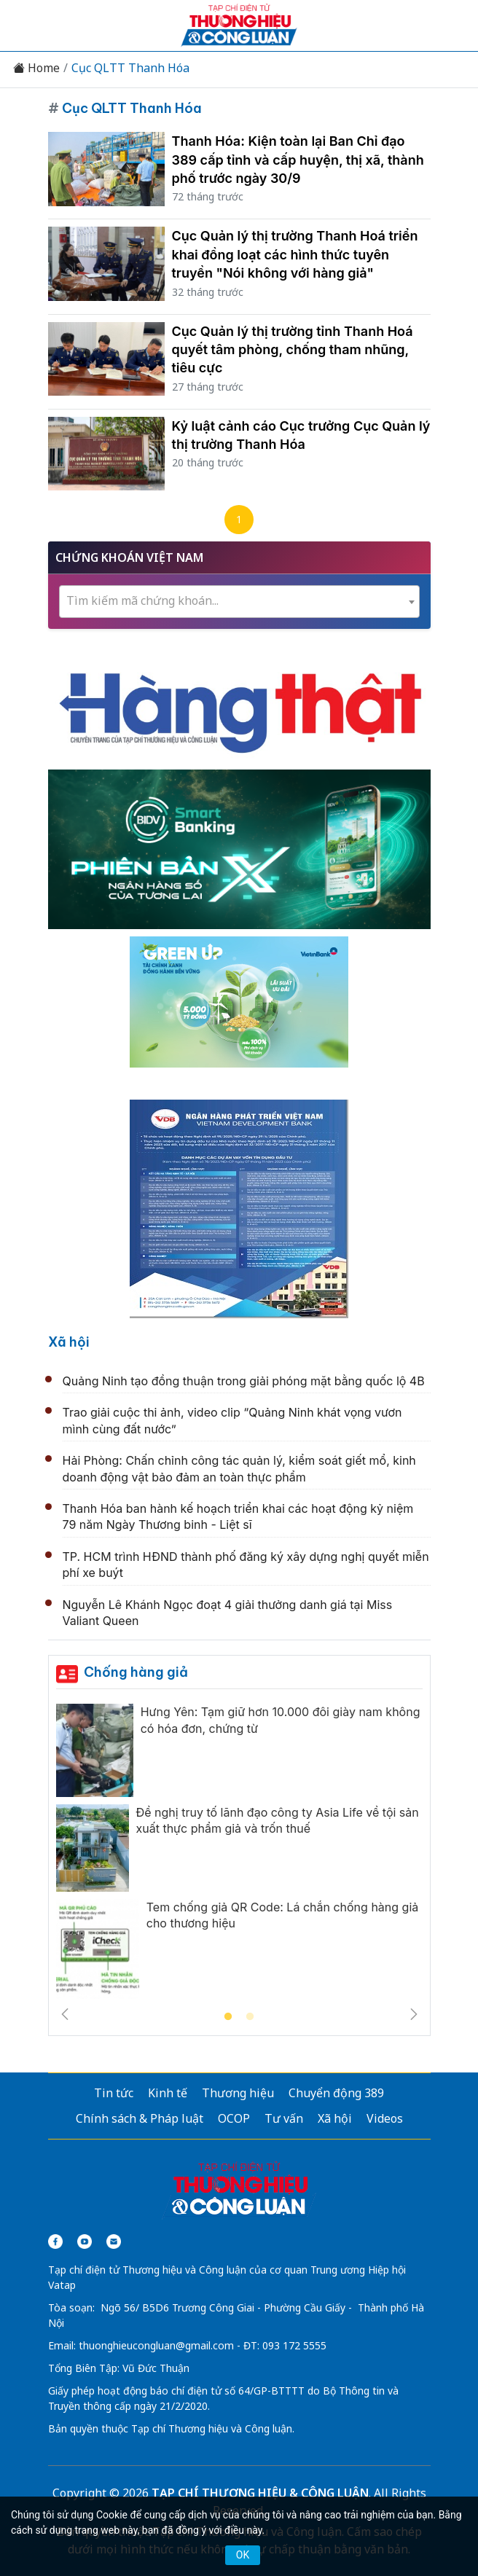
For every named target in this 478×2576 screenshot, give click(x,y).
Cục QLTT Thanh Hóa (130, 68)
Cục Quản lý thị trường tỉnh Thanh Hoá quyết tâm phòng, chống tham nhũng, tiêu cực (292, 349)
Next (414, 2014)
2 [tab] (250, 2017)
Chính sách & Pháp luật (139, 2118)
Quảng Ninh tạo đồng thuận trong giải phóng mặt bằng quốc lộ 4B (244, 1381)
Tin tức (113, 2093)
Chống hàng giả (136, 1672)
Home (36, 68)
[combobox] (239, 601)
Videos (385, 2118)
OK (242, 2555)
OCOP (234, 2118)
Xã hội (69, 1342)
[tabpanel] (239, 1855)
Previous (65, 2014)
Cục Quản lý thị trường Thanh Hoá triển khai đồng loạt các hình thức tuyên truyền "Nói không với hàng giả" (295, 254)
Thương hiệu (238, 2093)
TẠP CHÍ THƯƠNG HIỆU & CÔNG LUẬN (260, 2493)
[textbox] (239, 601)
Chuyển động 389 (336, 2093)
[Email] (113, 2241)
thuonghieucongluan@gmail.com (156, 2345)
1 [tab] (228, 2017)
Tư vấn (284, 2118)
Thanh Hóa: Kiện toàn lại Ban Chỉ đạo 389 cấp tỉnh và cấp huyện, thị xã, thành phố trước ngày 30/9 (298, 159)
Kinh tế (167, 2093)
